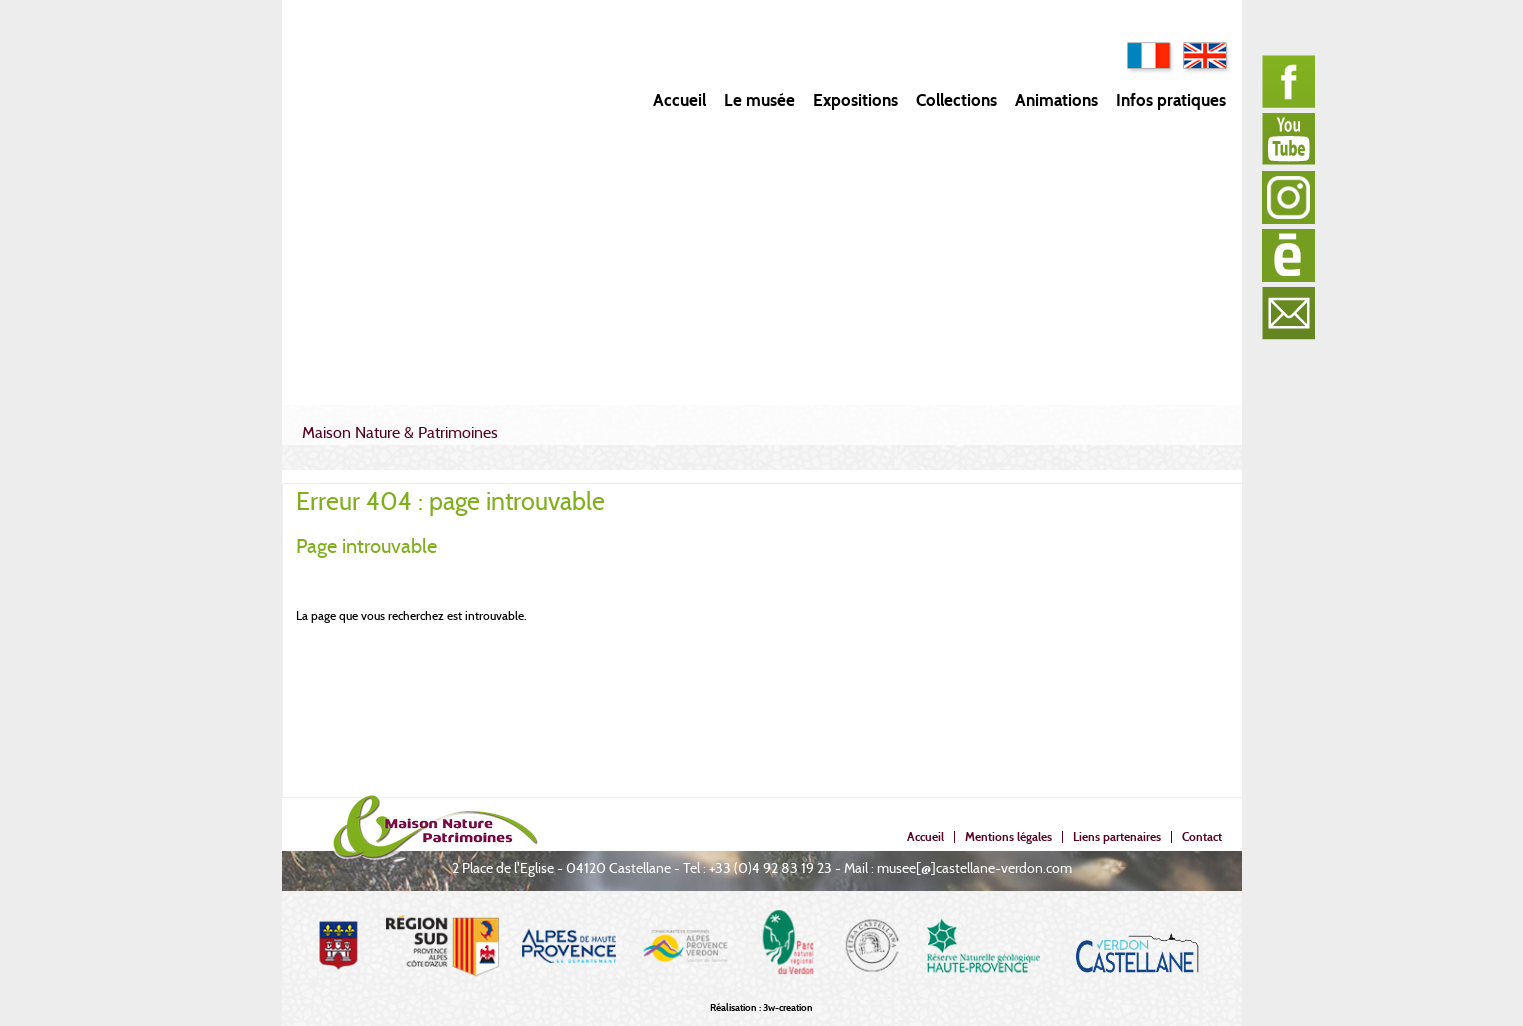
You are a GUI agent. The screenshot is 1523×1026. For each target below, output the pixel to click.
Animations (1056, 100)
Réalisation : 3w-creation (761, 1007)
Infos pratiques (1171, 100)
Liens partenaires (1117, 836)
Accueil (679, 100)
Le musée (759, 100)
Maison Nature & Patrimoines (400, 432)
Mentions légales (1008, 836)
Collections (956, 100)
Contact (1202, 836)
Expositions (855, 100)
